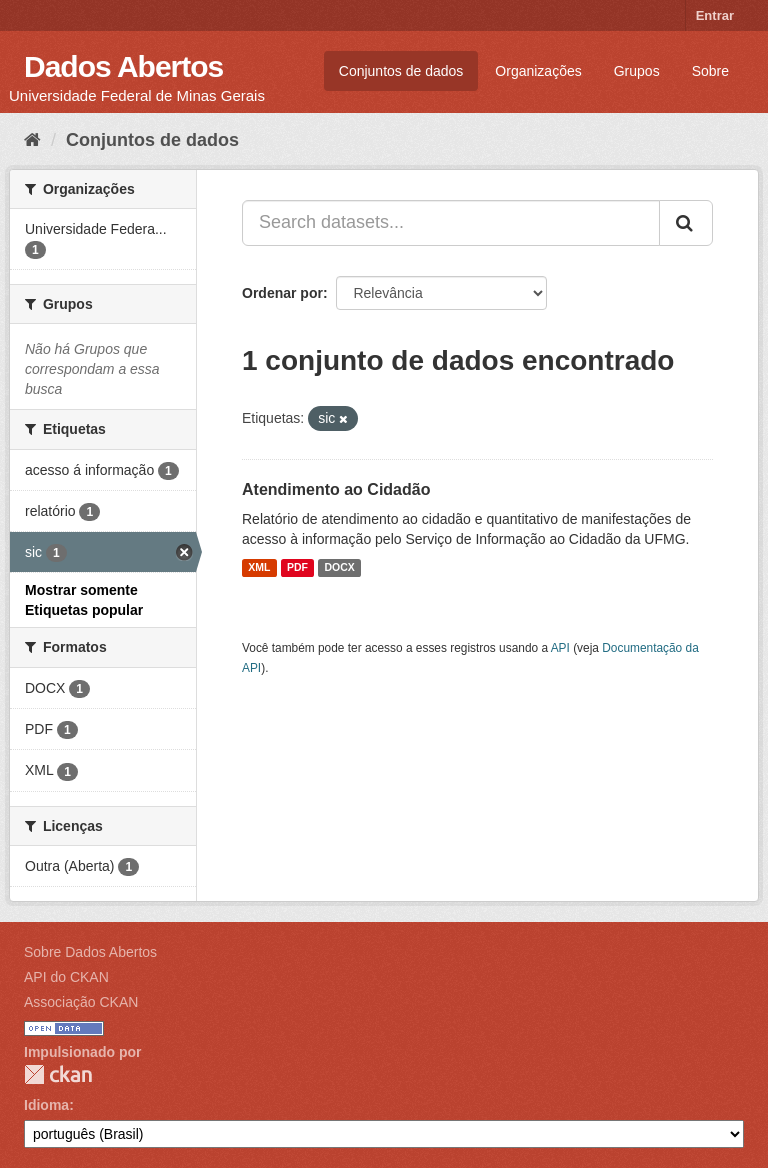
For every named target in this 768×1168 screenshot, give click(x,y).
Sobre (710, 71)
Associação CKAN (81, 1002)
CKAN (58, 1074)
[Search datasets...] (451, 223)
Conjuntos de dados (401, 71)
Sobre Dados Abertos (90, 952)
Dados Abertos (123, 66)
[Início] (32, 140)
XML (259, 568)
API (560, 648)
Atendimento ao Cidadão (336, 489)
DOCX (339, 568)
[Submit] (686, 223)
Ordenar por (282, 293)
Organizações (538, 71)
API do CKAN (66, 977)
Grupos (637, 71)
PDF (297, 568)
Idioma (46, 1105)
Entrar (715, 15)
